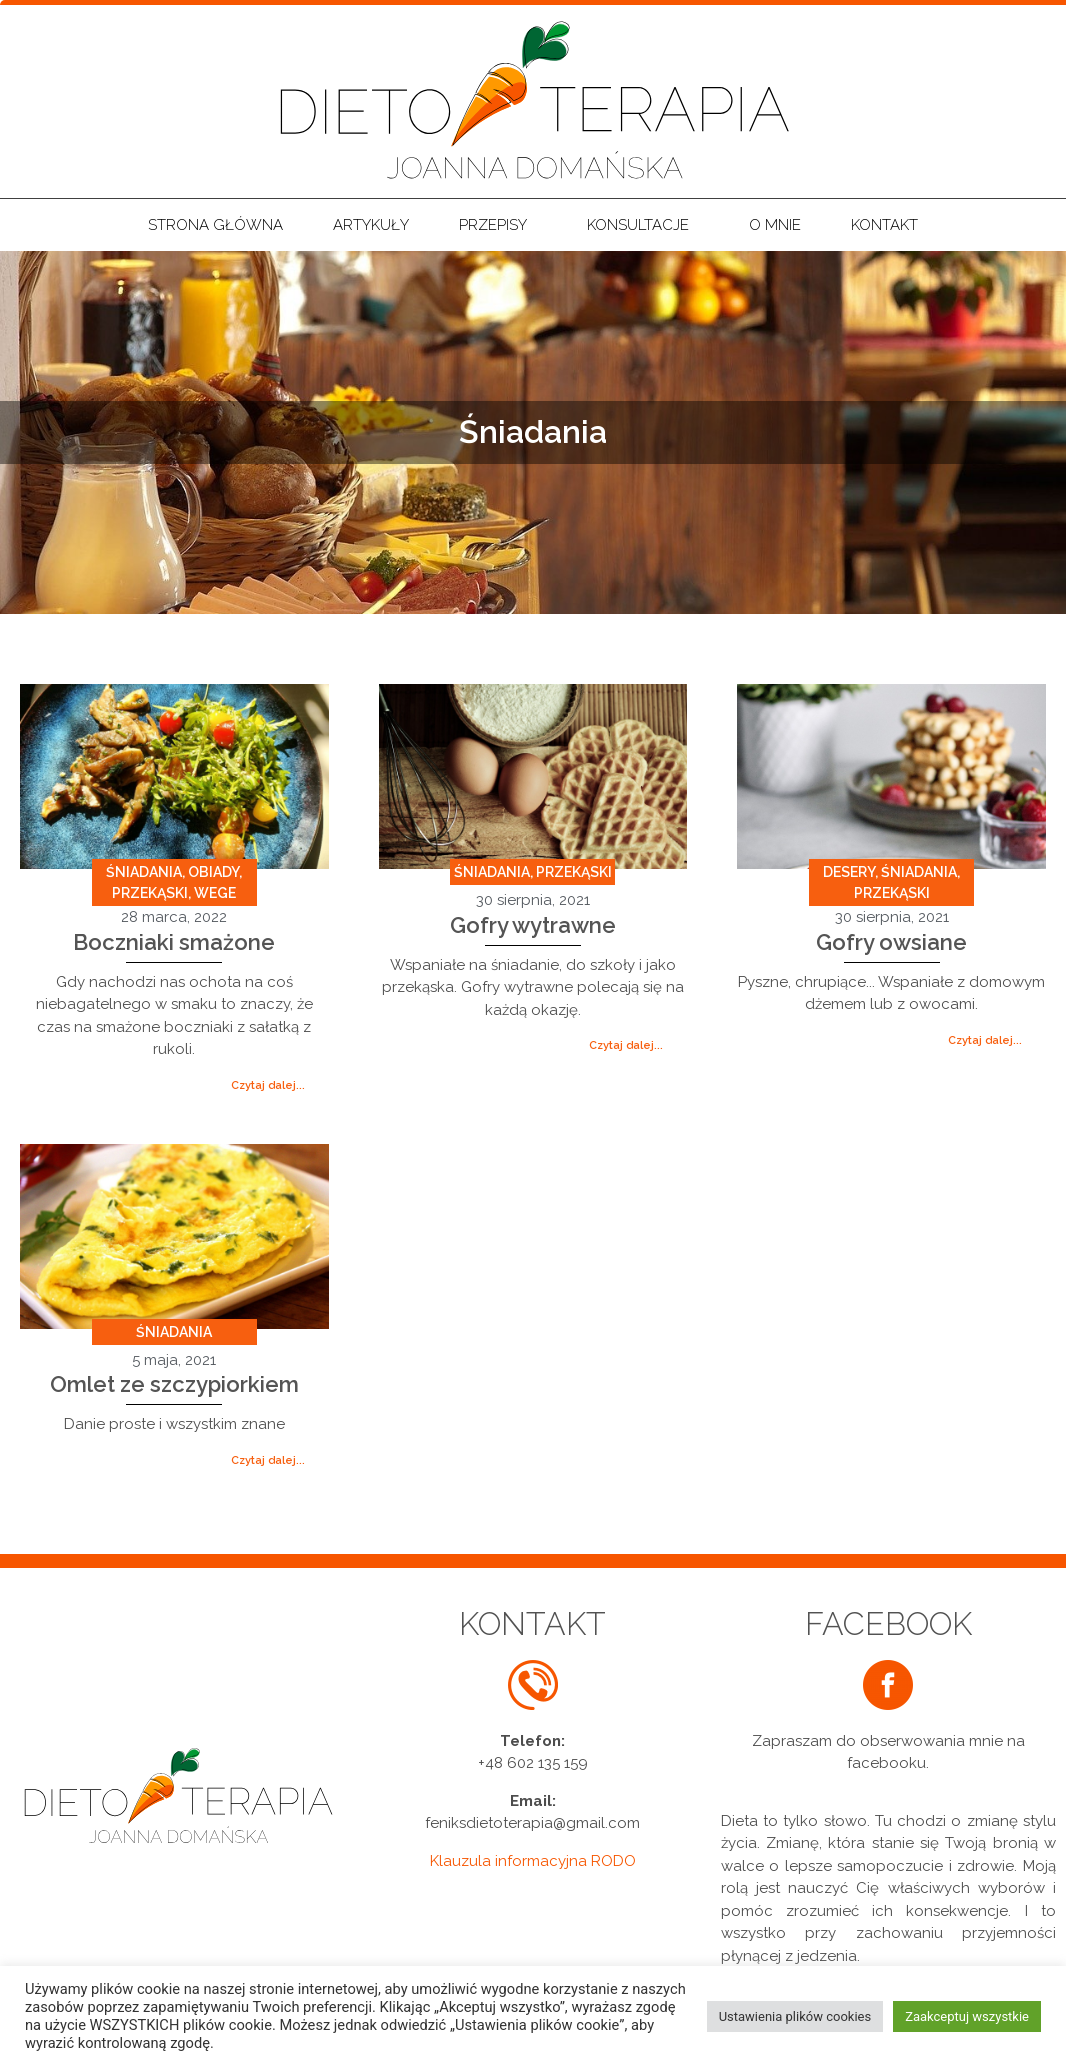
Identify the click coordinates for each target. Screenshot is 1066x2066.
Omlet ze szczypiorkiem (174, 1384)
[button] (268, 1085)
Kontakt (884, 225)
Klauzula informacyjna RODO (533, 1861)
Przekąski (150, 893)
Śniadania (144, 872)
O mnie (775, 225)
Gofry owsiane (891, 942)
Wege (215, 893)
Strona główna (215, 225)
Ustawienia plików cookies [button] (795, 2016)
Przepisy (498, 225)
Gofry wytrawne (533, 925)
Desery (849, 872)
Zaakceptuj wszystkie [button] (967, 2016)
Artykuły (371, 225)
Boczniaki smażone (174, 942)
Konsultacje (643, 225)
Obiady (213, 872)
